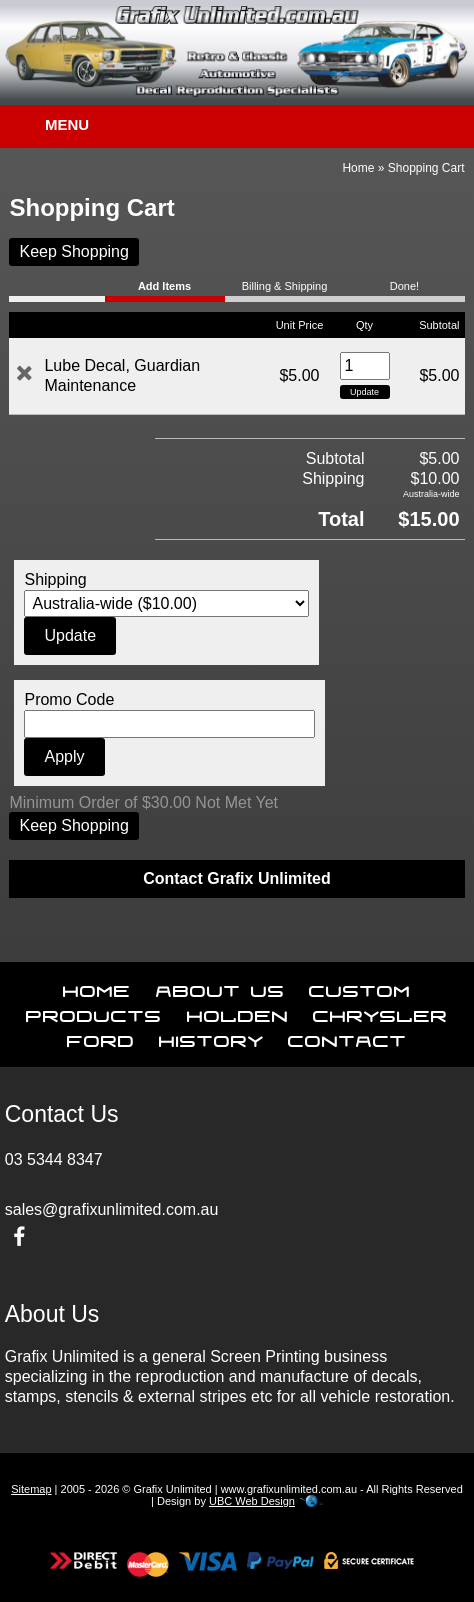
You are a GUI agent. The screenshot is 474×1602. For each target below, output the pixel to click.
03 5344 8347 (54, 1159)
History (211, 1037)
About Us (220, 987)
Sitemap (31, 1489)
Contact (347, 1037)
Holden (238, 1012)
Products (94, 1012)
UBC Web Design (252, 1501)
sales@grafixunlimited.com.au (112, 1209)
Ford (101, 1037)
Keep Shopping (73, 251)
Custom (360, 987)
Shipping (55, 579)
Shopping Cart (426, 168)
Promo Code (69, 699)
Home (358, 168)
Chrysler (380, 1012)
